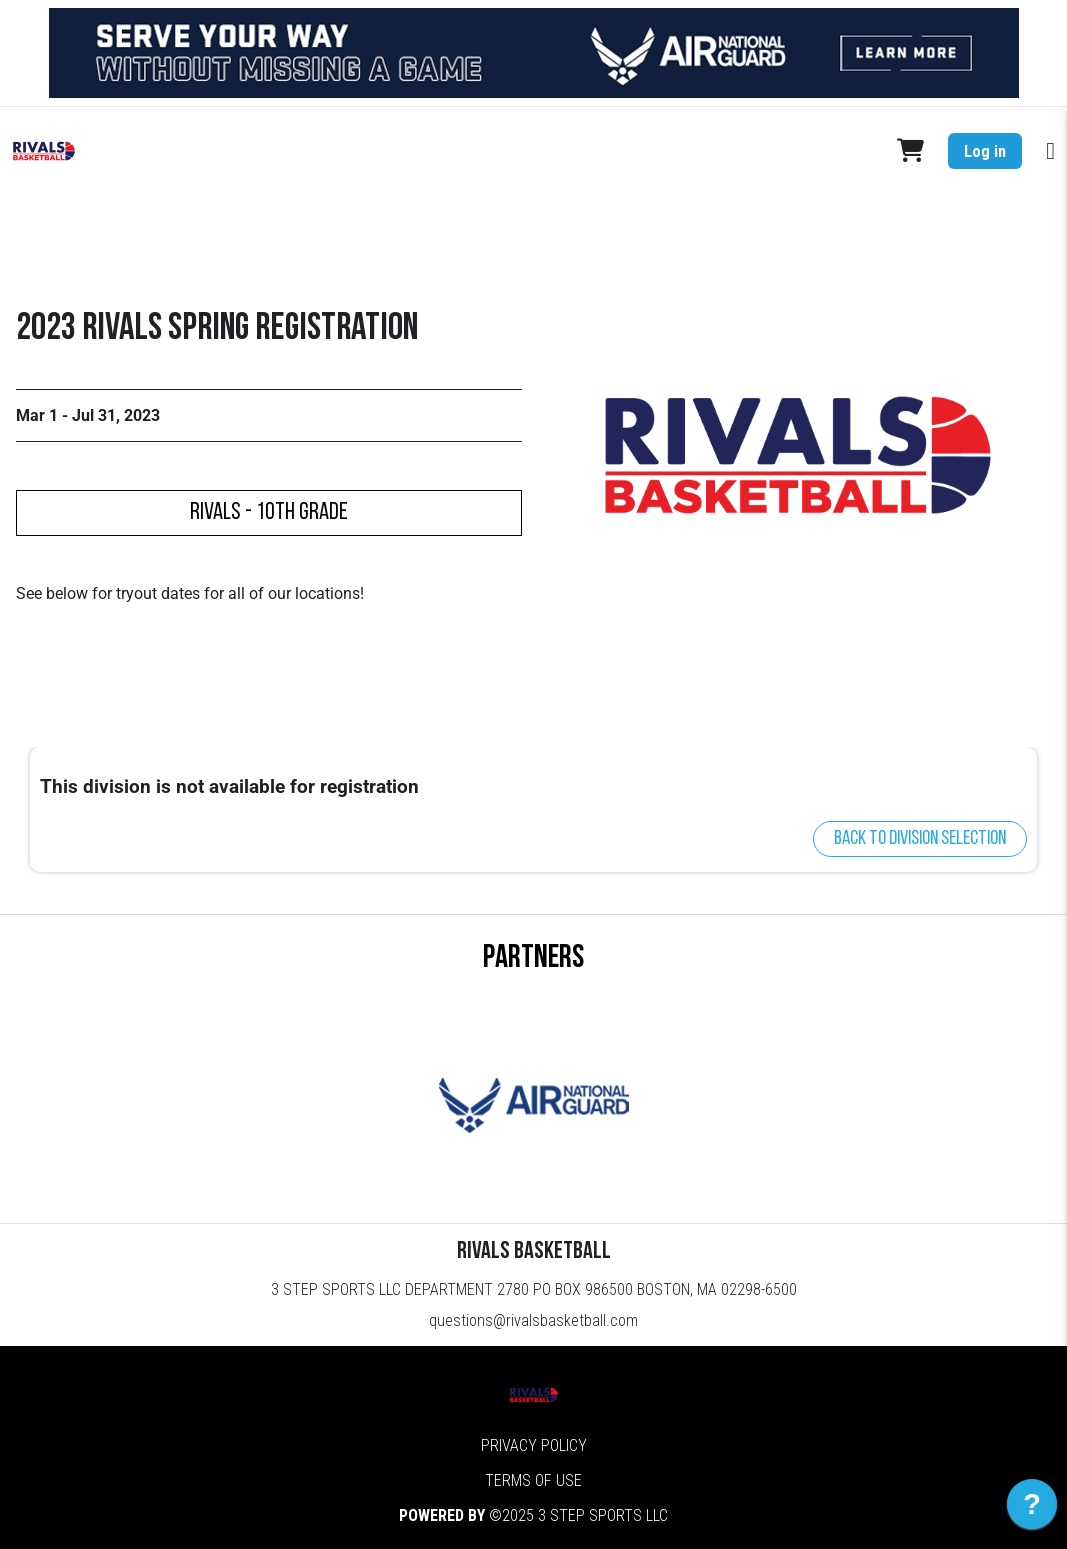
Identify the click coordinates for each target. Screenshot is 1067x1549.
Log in (985, 151)
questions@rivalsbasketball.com (533, 1320)
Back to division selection (920, 839)
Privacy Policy (534, 1445)
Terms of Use (533, 1480)
